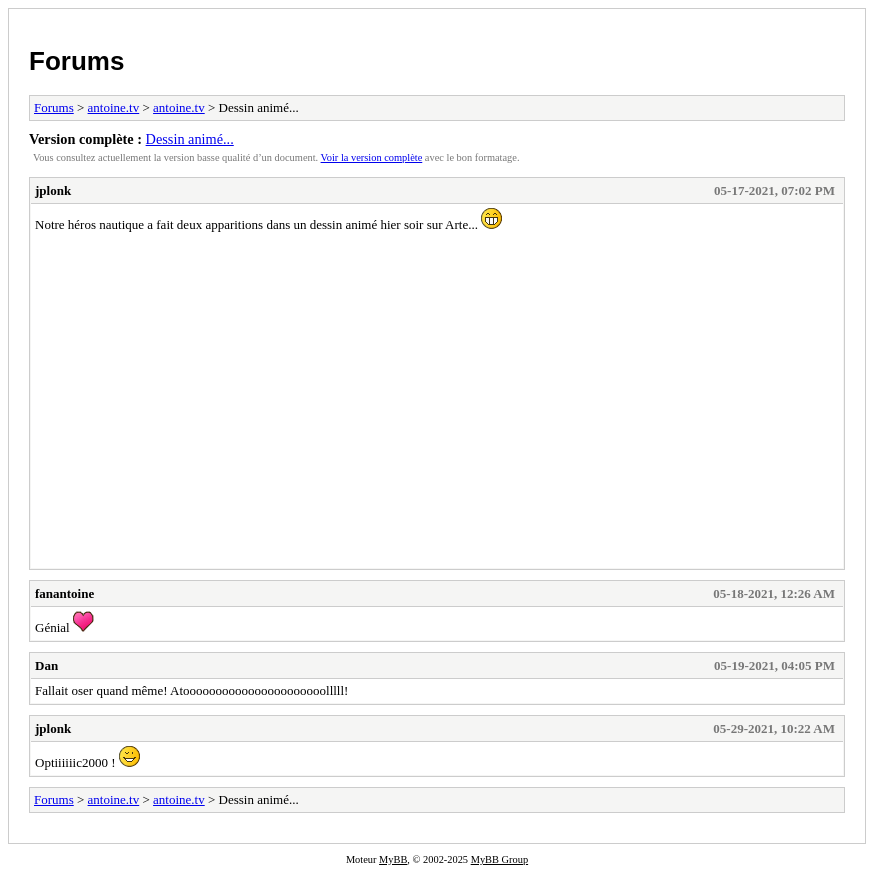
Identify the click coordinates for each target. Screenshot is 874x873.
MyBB (393, 859)
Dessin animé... (190, 139)
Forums (76, 61)
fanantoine (64, 593)
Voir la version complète (372, 157)
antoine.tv (114, 107)
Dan (46, 665)
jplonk (53, 190)
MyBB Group (499, 859)
